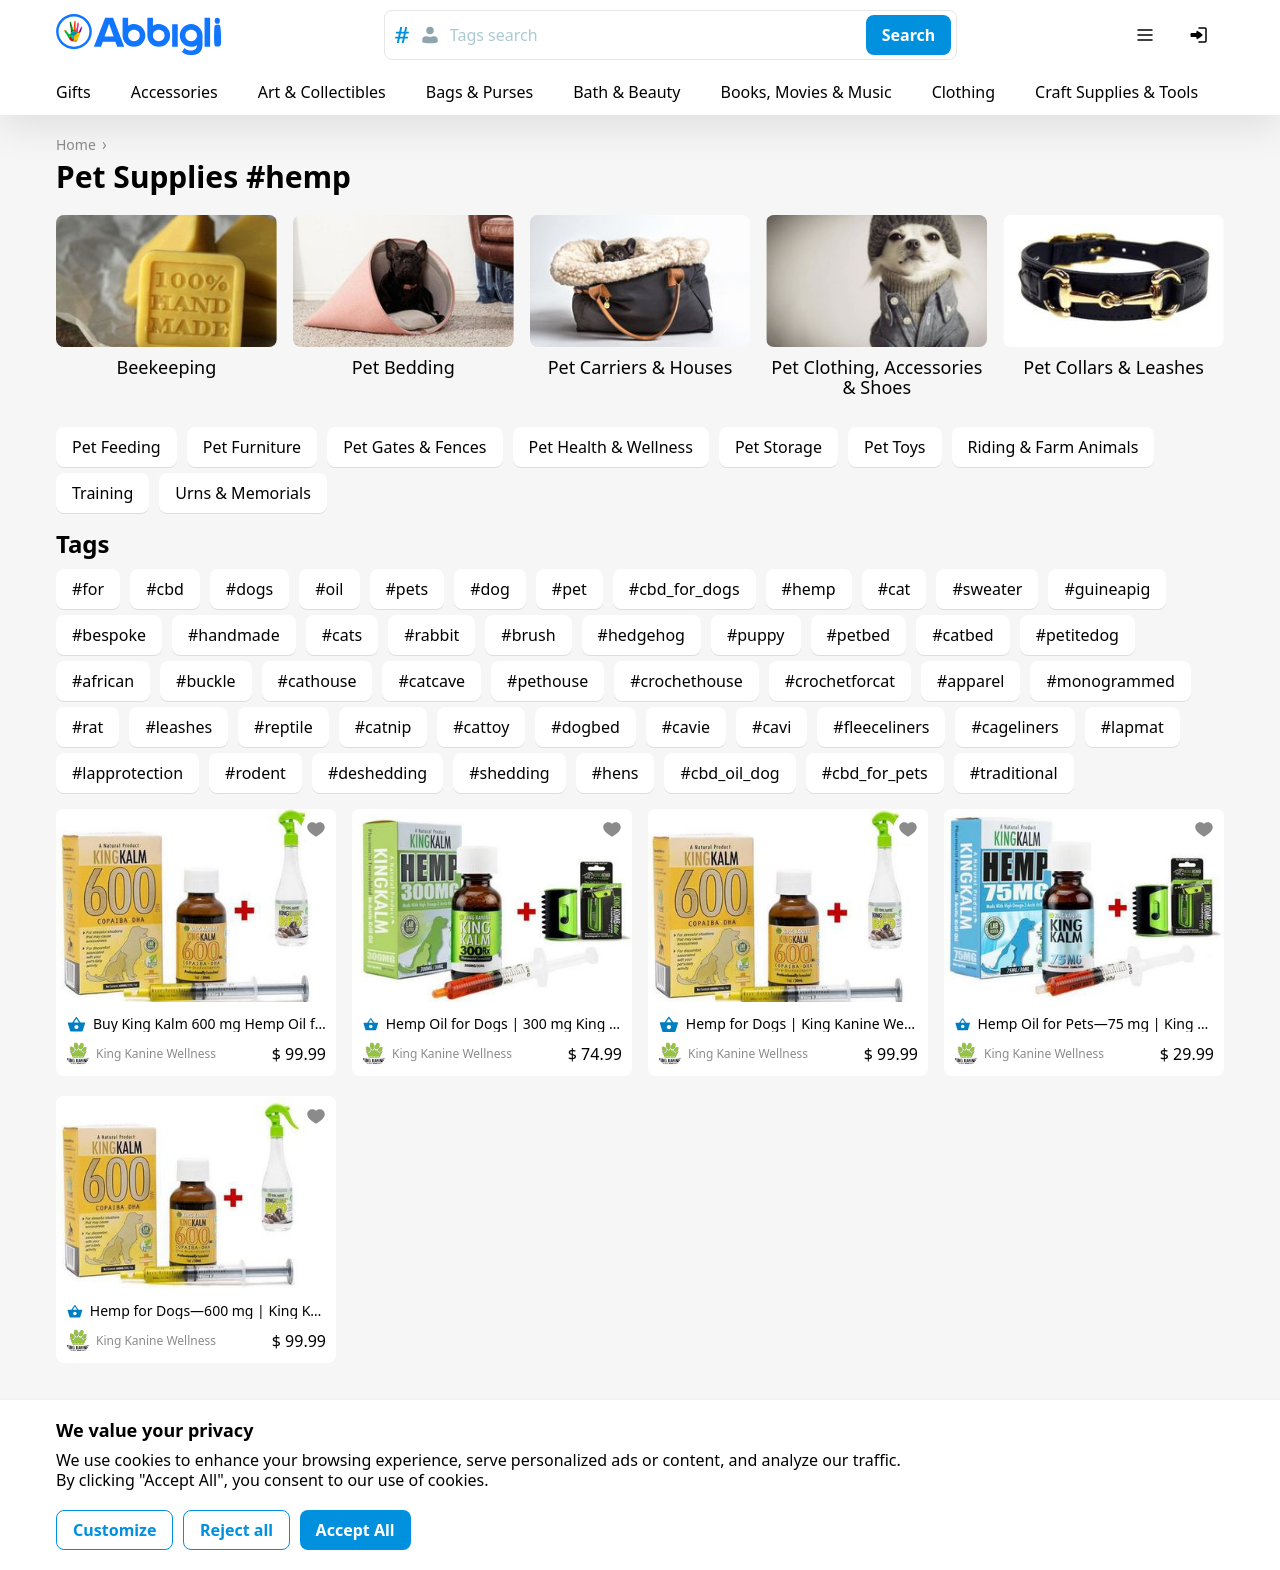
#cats (342, 635)
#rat (87, 727)
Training (102, 493)
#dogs (249, 589)
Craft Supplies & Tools (1116, 92)
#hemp (809, 589)
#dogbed (585, 727)
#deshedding (377, 773)
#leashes (178, 727)
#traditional (1014, 773)
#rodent (255, 773)
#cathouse (317, 681)
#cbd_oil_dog (729, 773)
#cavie (686, 727)
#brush (528, 635)
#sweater (987, 589)
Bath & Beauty (626, 92)
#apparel (970, 681)
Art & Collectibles (322, 92)
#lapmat (1132, 727)
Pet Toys (895, 447)
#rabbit (431, 635)
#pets (407, 589)
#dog (490, 589)
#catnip (383, 727)
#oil (329, 589)
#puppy (756, 635)
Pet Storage (778, 447)
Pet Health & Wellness (611, 447)
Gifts (73, 92)
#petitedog (1077, 635)
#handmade (234, 635)
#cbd (165, 589)
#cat (894, 589)
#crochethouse (686, 681)
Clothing (963, 92)
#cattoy (481, 727)
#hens (615, 773)
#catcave (431, 681)
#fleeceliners (881, 727)
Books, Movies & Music (805, 92)
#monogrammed (1110, 681)
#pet (569, 589)
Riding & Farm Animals (1053, 447)
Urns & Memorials (243, 493)
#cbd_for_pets (875, 773)
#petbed (859, 635)
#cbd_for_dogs (684, 589)
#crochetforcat (840, 681)
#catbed (962, 635)
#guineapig (1107, 589)
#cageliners (1014, 727)
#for (88, 589)
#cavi (771, 727)
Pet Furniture (252, 447)
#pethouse (547, 681)
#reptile (283, 727)
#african (103, 681)
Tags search (494, 35)
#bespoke (109, 635)
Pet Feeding (116, 447)
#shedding (509, 773)
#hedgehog (641, 635)
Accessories (174, 92)
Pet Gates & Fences (414, 447)
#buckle (205, 681)
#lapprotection (127, 773)
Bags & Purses (479, 92)
